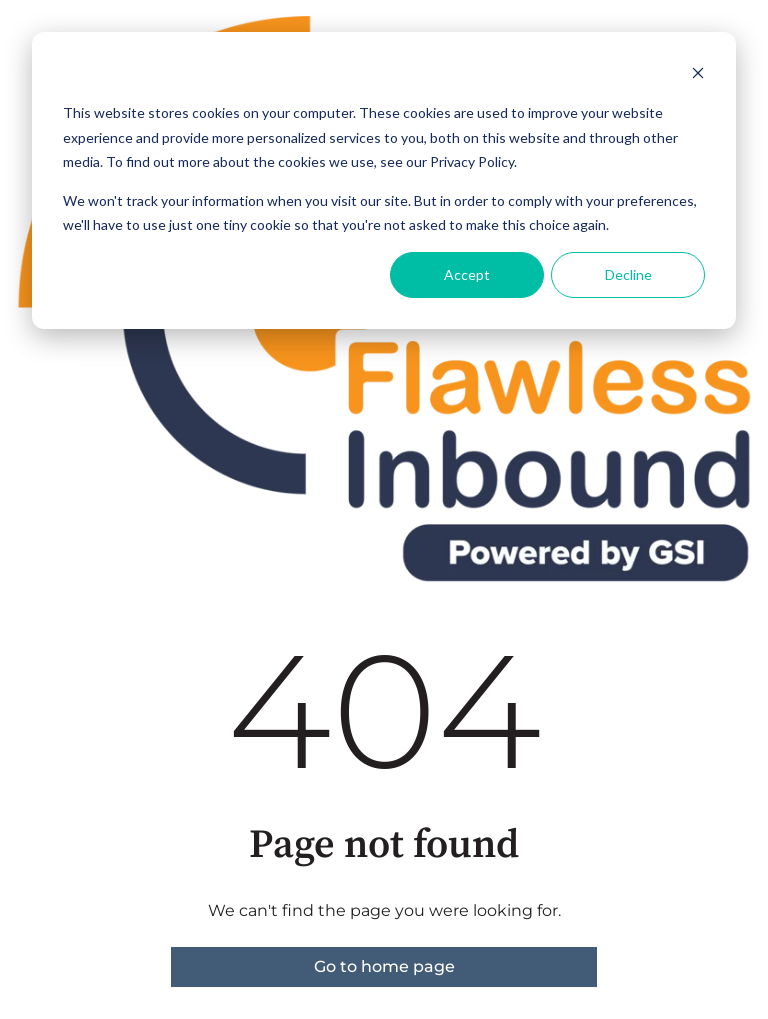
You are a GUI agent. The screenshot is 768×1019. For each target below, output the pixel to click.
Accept (467, 274)
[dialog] (384, 180)
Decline (628, 274)
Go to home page (384, 966)
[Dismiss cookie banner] (698, 75)
